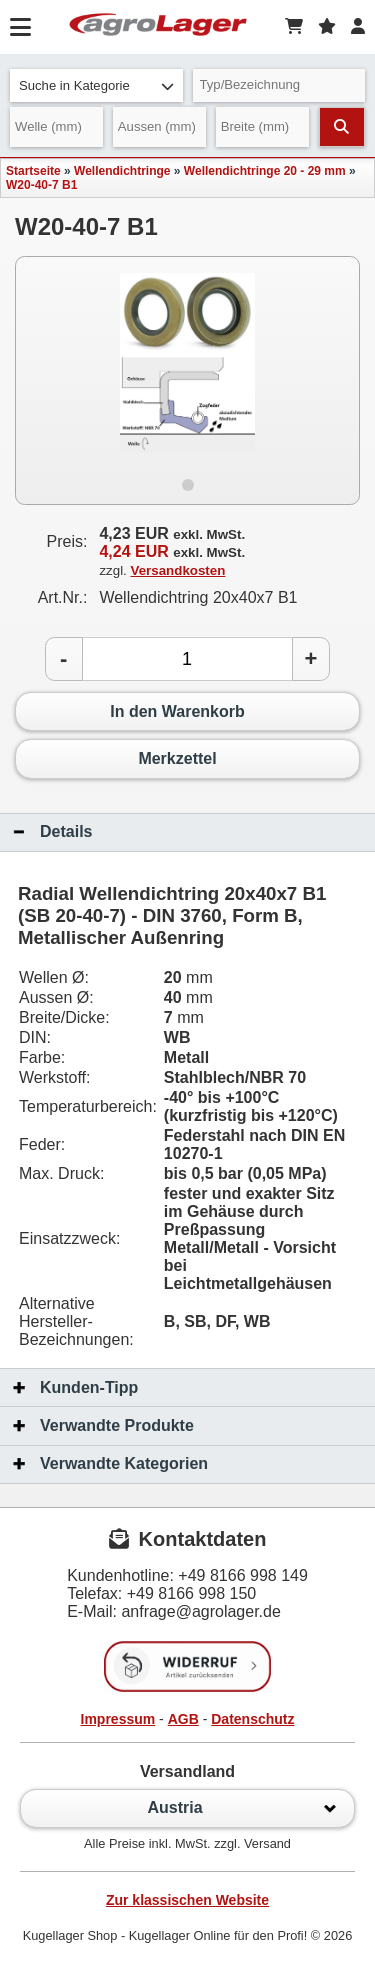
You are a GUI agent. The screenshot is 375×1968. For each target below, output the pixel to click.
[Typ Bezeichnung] (279, 85)
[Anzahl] (187, 659)
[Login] (358, 27)
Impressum (118, 1719)
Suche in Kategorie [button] (96, 85)
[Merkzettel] (327, 27)
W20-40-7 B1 (41, 185)
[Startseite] (158, 27)
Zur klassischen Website (187, 1900)
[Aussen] (159, 127)
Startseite (33, 171)
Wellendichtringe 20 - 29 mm (265, 171)
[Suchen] (342, 127)
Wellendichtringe (122, 171)
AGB (183, 1719)
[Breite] (262, 127)
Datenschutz (252, 1719)
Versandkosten (178, 570)
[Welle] (56, 127)
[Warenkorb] (294, 27)
